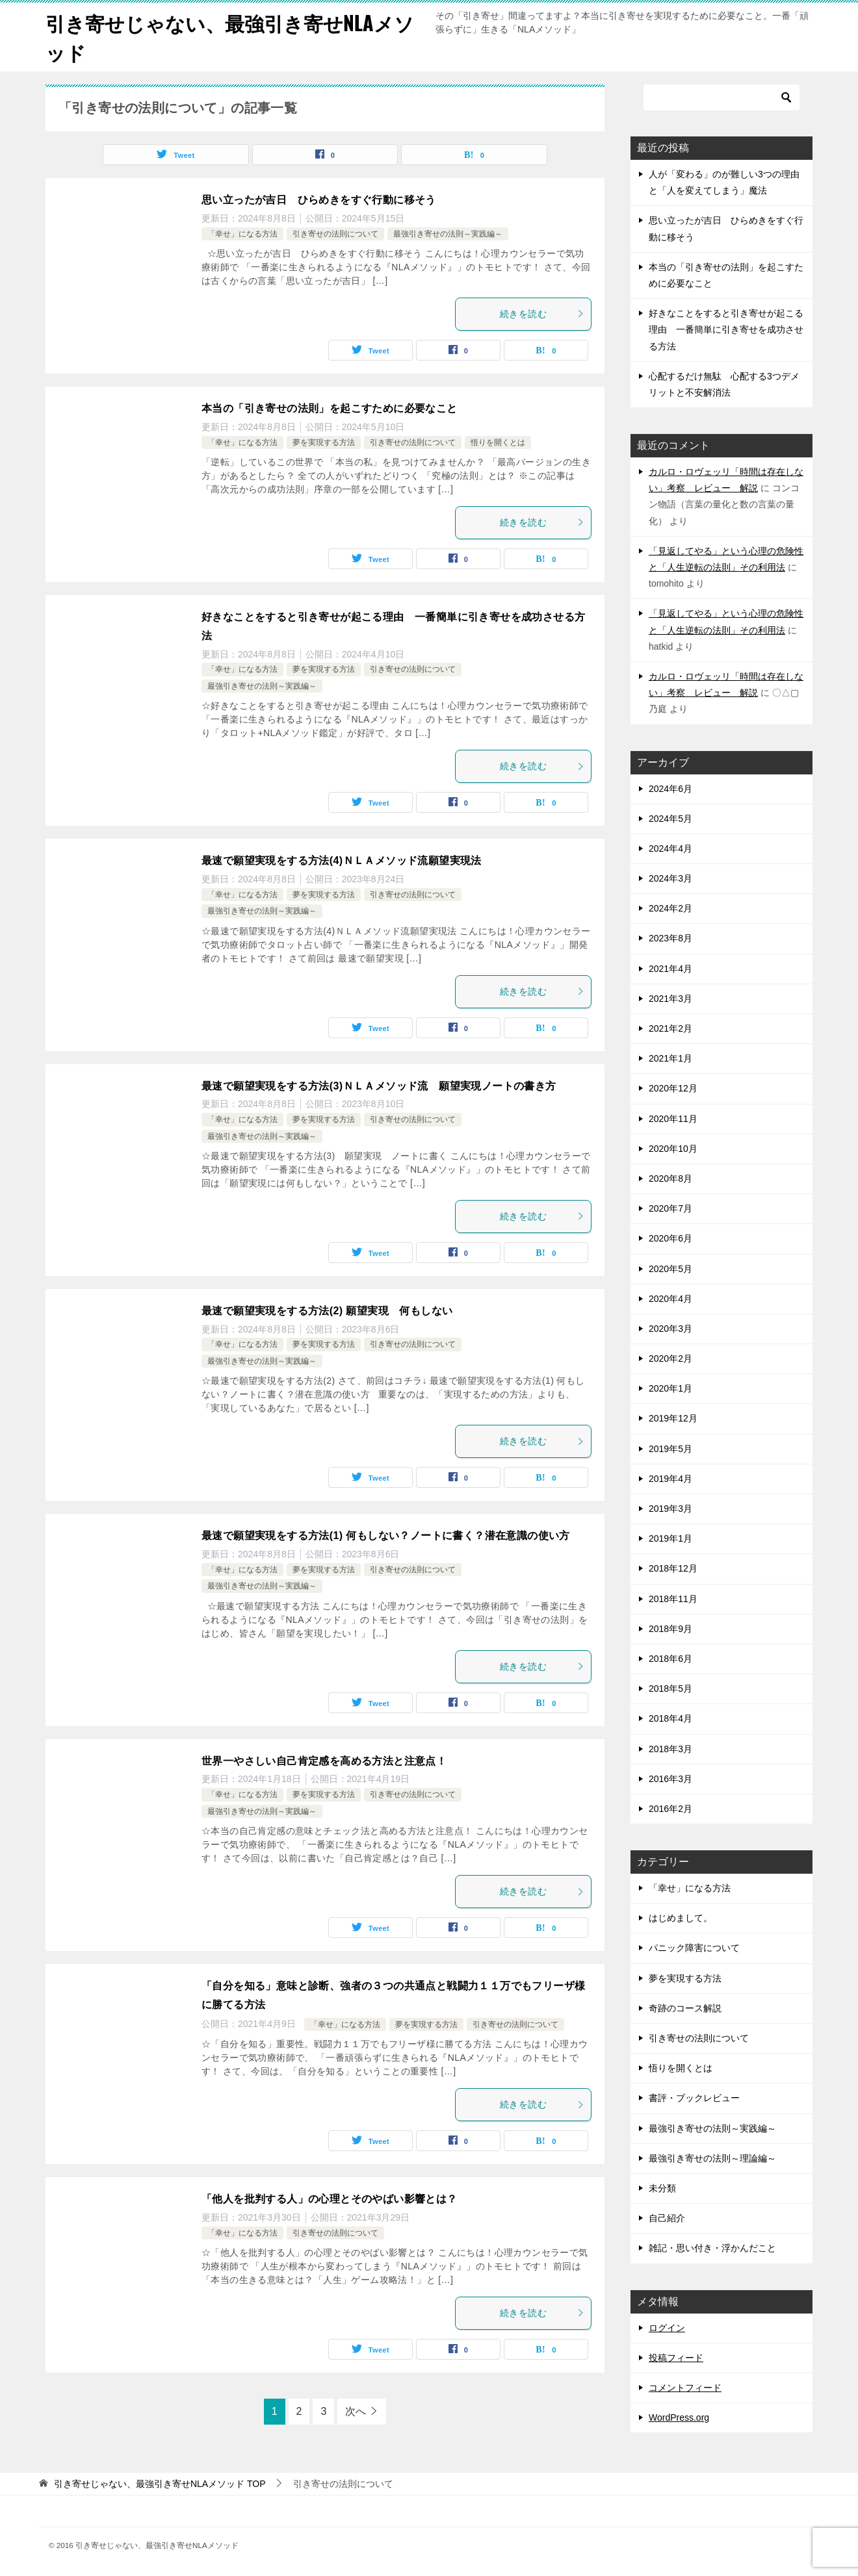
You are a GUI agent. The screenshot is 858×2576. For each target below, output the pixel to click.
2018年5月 (670, 1688)
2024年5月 (670, 818)
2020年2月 (670, 1358)
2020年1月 (670, 1388)
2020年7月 (670, 1208)
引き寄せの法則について (335, 233)
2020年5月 (670, 1269)
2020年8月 (670, 1178)
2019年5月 (670, 1449)
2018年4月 (670, 1718)
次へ (355, 2411)
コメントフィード (685, 2387)
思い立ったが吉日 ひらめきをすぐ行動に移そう (319, 199)
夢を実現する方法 (323, 442)
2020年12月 (673, 1088)
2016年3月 (670, 1779)
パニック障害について (694, 1948)
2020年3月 (670, 1328)
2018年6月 (670, 1658)
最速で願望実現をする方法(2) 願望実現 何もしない (327, 1310)
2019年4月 (670, 1478)
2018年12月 (673, 1568)
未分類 (662, 2188)
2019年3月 (670, 1508)
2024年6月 (670, 789)
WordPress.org (679, 2417)
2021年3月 (670, 998)
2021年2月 (670, 1028)
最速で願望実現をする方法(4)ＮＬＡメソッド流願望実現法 (342, 860)
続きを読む (542, 314)
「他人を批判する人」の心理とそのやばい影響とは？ (330, 2198)
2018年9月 (670, 1629)
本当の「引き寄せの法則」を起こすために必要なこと (330, 408)
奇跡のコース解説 (685, 2008)
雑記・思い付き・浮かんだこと (712, 2248)
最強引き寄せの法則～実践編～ (447, 233)
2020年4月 (670, 1299)
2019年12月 (673, 1418)
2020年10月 (673, 1148)
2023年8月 (670, 938)
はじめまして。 (680, 1918)
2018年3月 (670, 1749)
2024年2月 (670, 908)
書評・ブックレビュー (694, 2098)
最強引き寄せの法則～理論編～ (712, 2158)
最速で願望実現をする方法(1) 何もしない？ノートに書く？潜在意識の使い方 (386, 1535)
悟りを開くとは (498, 442)
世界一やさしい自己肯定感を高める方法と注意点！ (324, 1760)
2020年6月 (670, 1238)
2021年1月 (670, 1058)
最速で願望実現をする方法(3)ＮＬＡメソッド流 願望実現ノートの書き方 (379, 1085)
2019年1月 (670, 1538)
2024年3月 (670, 878)
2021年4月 (670, 968)
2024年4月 (670, 848)
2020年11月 (673, 1119)
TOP (160, 2484)
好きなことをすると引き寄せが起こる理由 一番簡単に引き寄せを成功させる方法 (726, 329)
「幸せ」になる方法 (242, 233)
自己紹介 (667, 2218)
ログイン (667, 2328)
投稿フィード (676, 2358)
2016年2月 (670, 1809)
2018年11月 (673, 1599)
